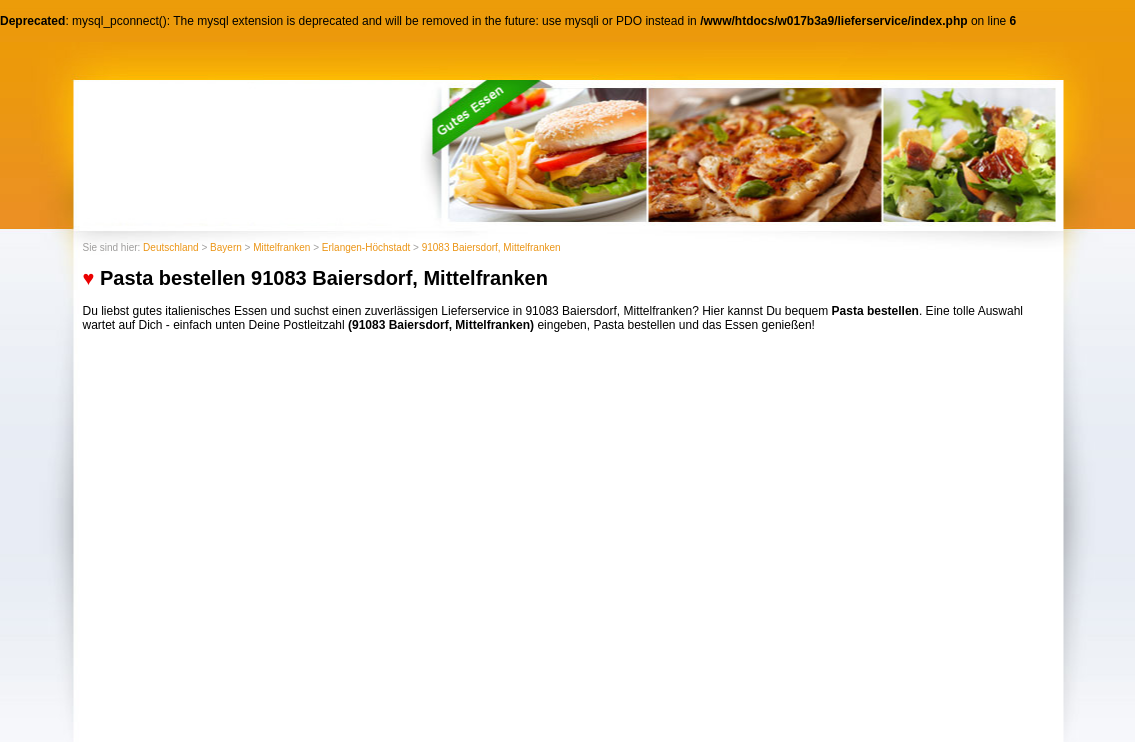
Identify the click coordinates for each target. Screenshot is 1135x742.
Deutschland (171, 247)
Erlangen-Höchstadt (366, 247)
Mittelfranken (281, 247)
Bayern (226, 247)
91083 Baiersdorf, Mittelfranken (491, 247)
